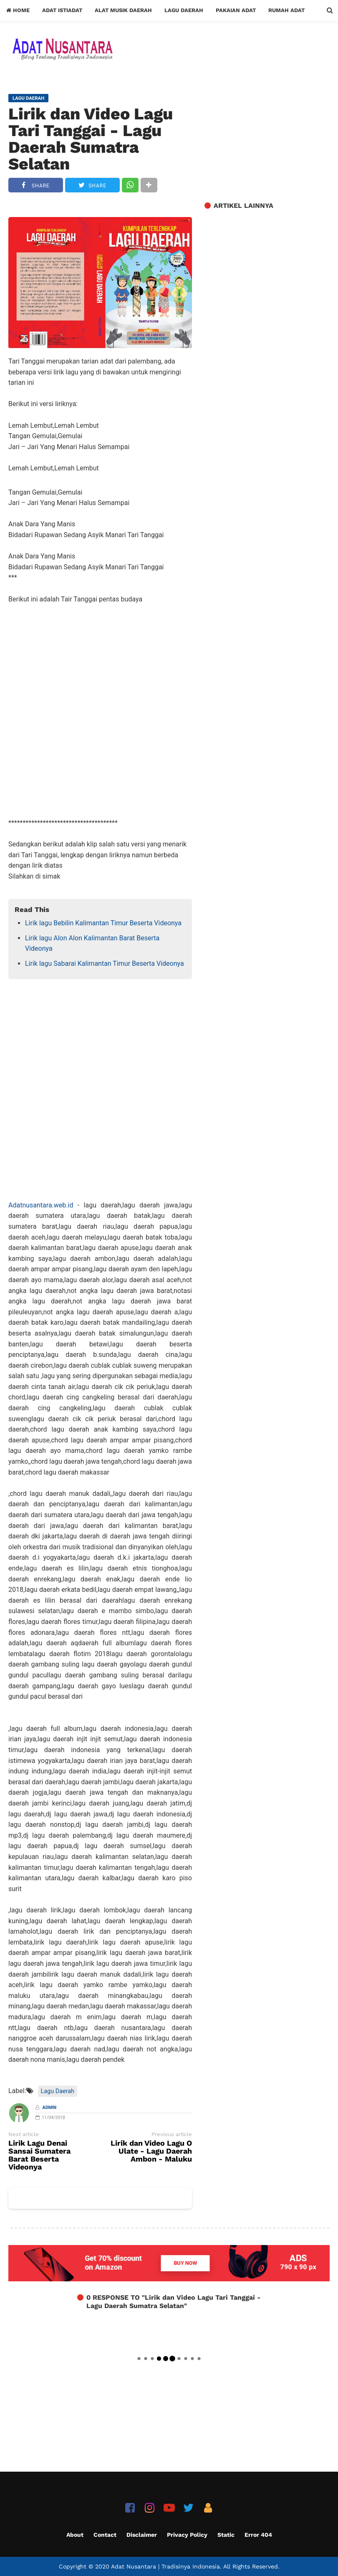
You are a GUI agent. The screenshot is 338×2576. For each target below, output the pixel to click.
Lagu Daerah (183, 10)
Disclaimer (141, 2534)
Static (226, 2534)
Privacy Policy (187, 2534)
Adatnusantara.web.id (40, 1205)
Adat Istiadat (62, 10)
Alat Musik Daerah (123, 10)
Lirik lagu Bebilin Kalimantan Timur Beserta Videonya (103, 923)
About (74, 2534)
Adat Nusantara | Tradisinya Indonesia (165, 2566)
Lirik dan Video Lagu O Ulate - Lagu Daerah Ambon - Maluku (151, 2151)
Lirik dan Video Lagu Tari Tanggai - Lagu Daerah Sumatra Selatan (90, 139)
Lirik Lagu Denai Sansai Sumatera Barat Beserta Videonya (39, 2155)
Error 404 (258, 2534)
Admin (50, 2107)
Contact (104, 2534)
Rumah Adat (286, 10)
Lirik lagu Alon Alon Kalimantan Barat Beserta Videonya (92, 943)
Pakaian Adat (236, 10)
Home (18, 10)
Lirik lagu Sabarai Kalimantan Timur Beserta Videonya (104, 963)
